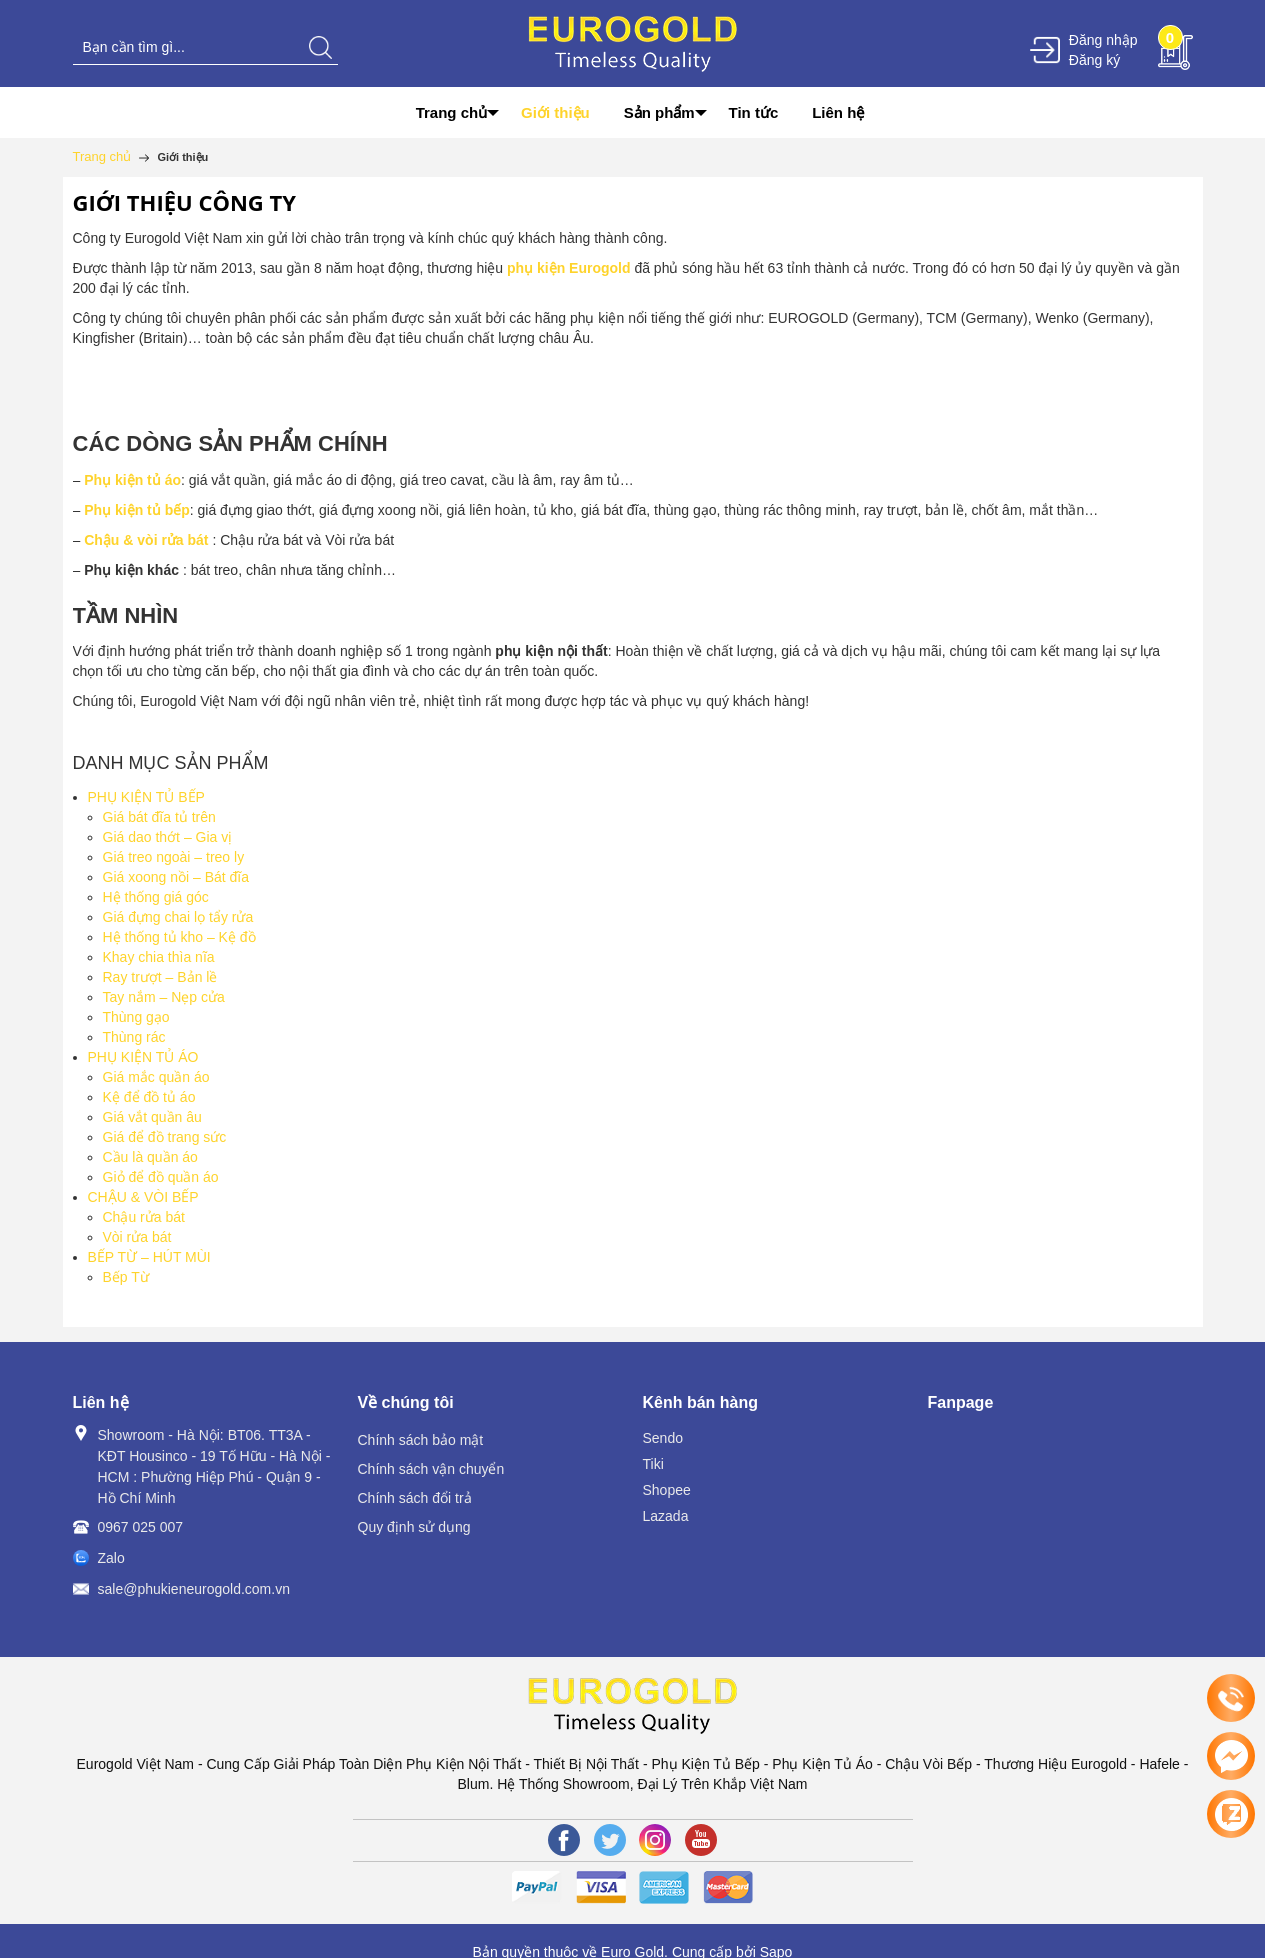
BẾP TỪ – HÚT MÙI (149, 1257)
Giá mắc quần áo (156, 1077)
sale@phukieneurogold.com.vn (194, 1589)
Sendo (663, 1438)
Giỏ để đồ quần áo (161, 1177)
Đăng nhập (1103, 40)
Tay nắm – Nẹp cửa (164, 997)
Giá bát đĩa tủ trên (159, 817)
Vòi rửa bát (137, 1237)
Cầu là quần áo (150, 1157)
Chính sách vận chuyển (431, 1469)
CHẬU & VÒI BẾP (143, 1197)
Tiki (653, 1464)
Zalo (111, 1558)
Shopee (667, 1490)
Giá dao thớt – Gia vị (168, 837)
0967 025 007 (141, 1527)
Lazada (666, 1516)
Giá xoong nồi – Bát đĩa (176, 877)
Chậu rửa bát (144, 1217)
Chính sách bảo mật (421, 1440)
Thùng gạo (136, 1017)
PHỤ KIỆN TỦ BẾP (146, 797)
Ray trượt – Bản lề (160, 977)
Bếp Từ (126, 1277)
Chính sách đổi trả (415, 1498)
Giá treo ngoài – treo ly (174, 857)
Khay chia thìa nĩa (159, 957)
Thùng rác (134, 1037)
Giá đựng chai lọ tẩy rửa (178, 917)
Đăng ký (1094, 60)
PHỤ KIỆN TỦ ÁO (143, 1057)
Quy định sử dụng (414, 1527)
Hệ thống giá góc (156, 897)
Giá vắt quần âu (152, 1117)
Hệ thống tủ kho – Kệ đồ (179, 937)
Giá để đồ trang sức (165, 1137)
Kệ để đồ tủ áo (149, 1097)
